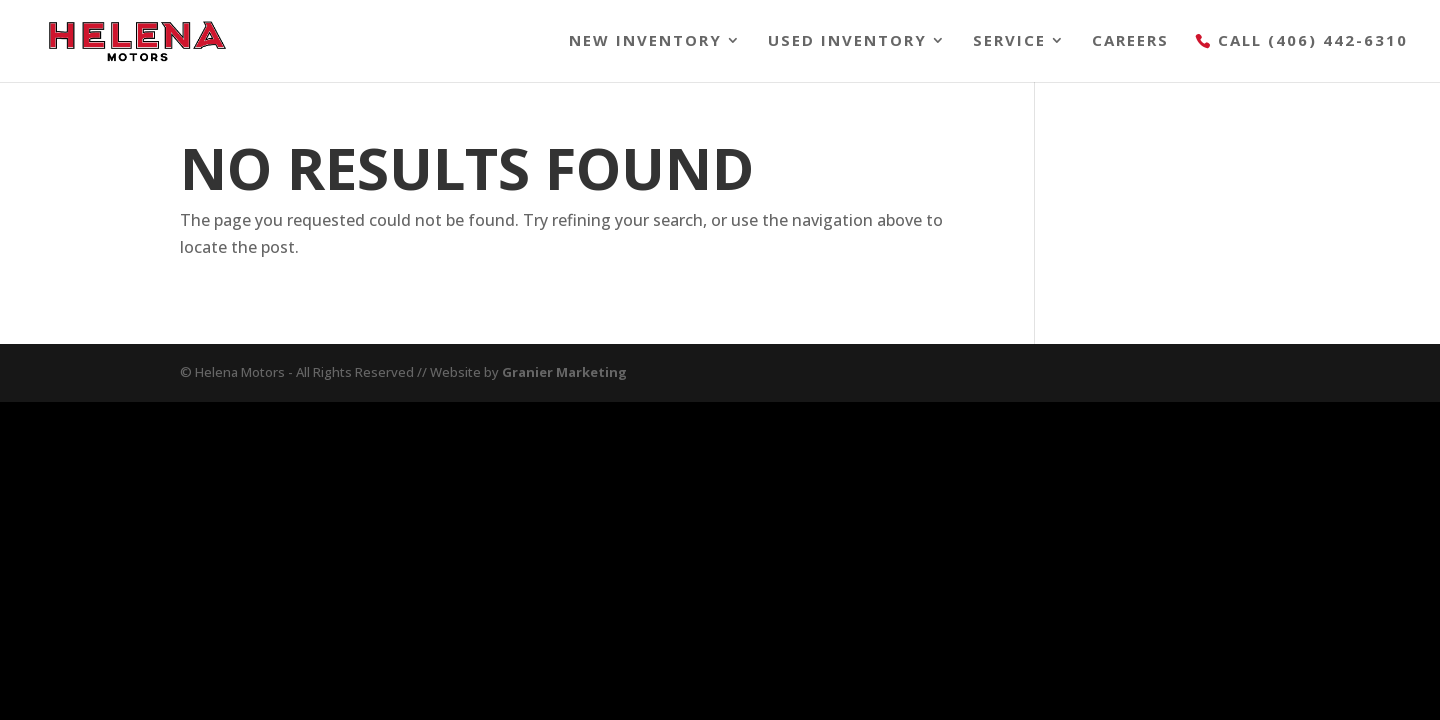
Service (1009, 41)
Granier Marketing (564, 372)
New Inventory (645, 41)
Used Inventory (847, 41)
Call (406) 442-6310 (1313, 41)
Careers (1130, 41)
